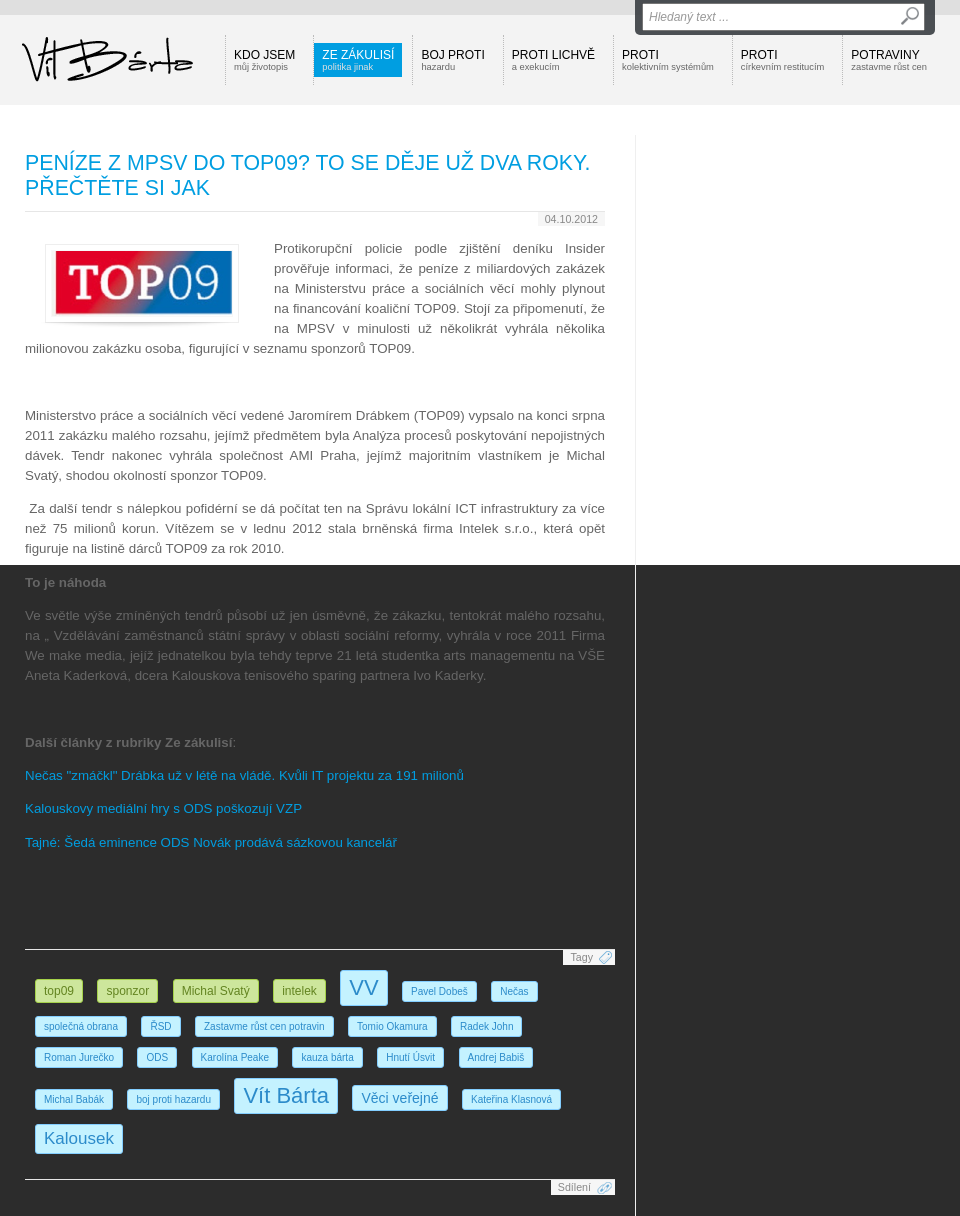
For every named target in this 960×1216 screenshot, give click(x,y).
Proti (668, 60)
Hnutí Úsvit (410, 1057)
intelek (299, 991)
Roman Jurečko (79, 1057)
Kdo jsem (264, 60)
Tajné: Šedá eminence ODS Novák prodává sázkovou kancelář (211, 842)
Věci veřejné (399, 1098)
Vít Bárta (286, 1095)
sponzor (127, 991)
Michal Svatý (216, 991)
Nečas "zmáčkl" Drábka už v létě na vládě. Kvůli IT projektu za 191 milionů (244, 775)
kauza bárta (327, 1057)
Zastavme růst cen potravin (264, 1026)
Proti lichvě (553, 60)
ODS (157, 1057)
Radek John (486, 1026)
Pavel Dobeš (439, 991)
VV (363, 987)
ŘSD (160, 1026)
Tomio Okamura (392, 1026)
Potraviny (889, 60)
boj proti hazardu (173, 1099)
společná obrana (81, 1026)
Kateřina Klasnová (511, 1099)
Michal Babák (74, 1099)
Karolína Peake (235, 1057)
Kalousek (79, 1138)
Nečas (514, 991)
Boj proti (452, 60)
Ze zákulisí (358, 60)
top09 (59, 991)
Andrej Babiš (496, 1057)
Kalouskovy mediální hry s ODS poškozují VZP (163, 808)
